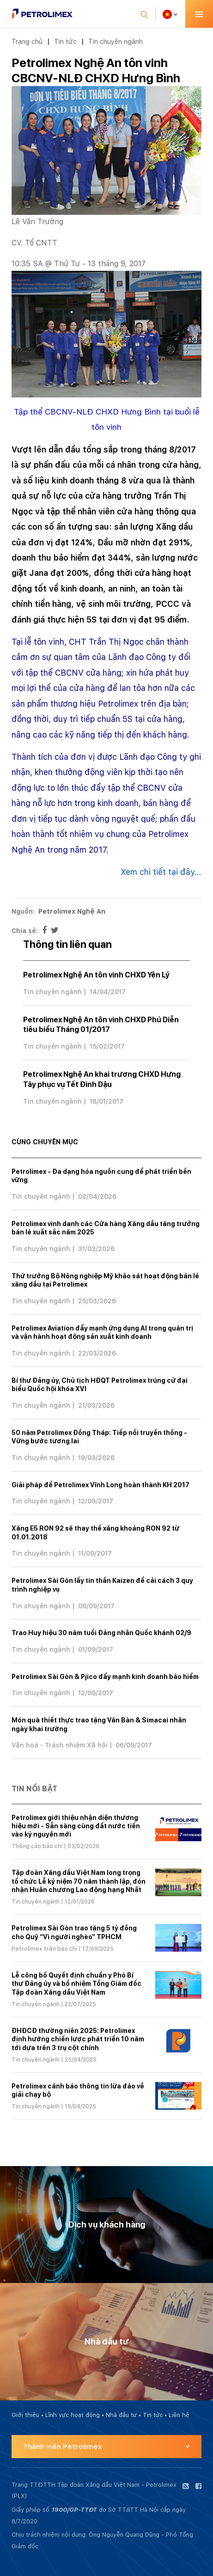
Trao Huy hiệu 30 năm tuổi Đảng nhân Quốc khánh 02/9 (101, 1632)
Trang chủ (27, 41)
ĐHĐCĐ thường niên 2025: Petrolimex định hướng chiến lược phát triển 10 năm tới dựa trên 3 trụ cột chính (78, 2039)
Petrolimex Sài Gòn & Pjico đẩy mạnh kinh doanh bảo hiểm (105, 1676)
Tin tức (65, 41)
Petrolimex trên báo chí (44, 1949)
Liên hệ (179, 2414)
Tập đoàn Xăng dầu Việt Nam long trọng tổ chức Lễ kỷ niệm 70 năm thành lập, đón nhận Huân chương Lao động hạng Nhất (79, 1881)
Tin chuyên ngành (115, 41)
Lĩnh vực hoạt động (72, 2414)
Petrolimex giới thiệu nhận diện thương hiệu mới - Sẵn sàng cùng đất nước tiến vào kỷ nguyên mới (76, 1826)
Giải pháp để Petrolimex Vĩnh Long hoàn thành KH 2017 (100, 1485)
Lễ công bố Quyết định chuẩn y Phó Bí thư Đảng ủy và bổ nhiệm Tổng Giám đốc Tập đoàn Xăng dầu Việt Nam (76, 1984)
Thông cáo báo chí (37, 1846)
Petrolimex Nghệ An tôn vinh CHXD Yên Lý (96, 975)
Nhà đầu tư (121, 2414)
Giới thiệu (25, 2414)
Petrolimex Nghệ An (71, 911)
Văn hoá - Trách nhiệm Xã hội (60, 1745)
